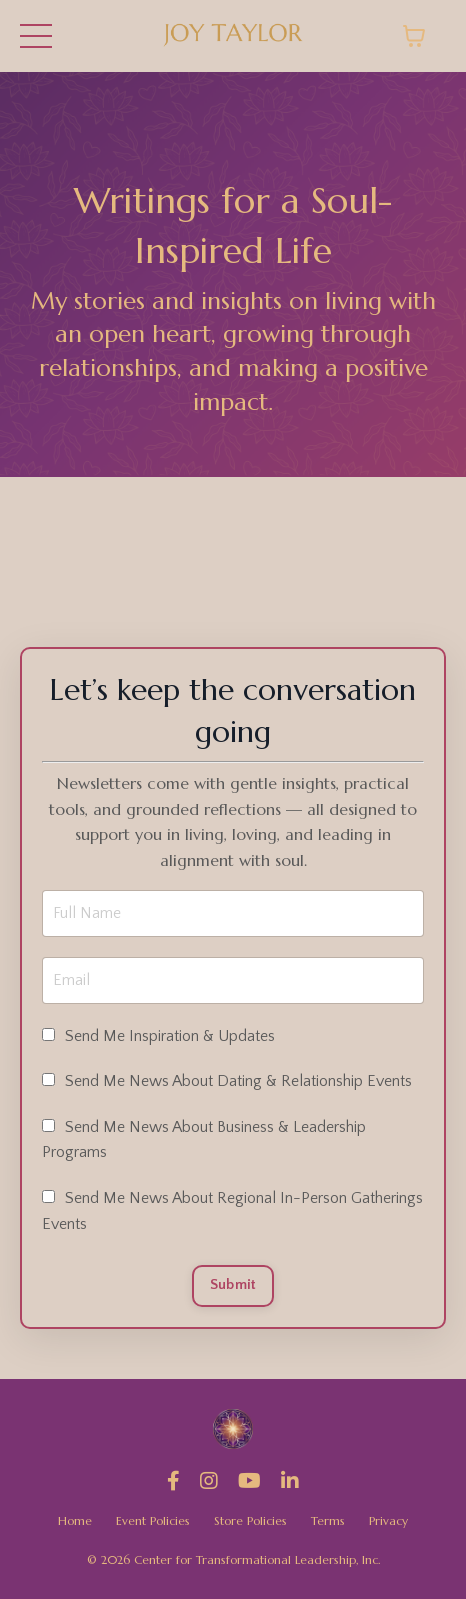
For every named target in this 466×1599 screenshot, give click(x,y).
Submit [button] (233, 1285)
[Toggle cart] (414, 36)
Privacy (388, 1520)
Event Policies (153, 1520)
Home (75, 1520)
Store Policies (250, 1520)
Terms (328, 1520)
